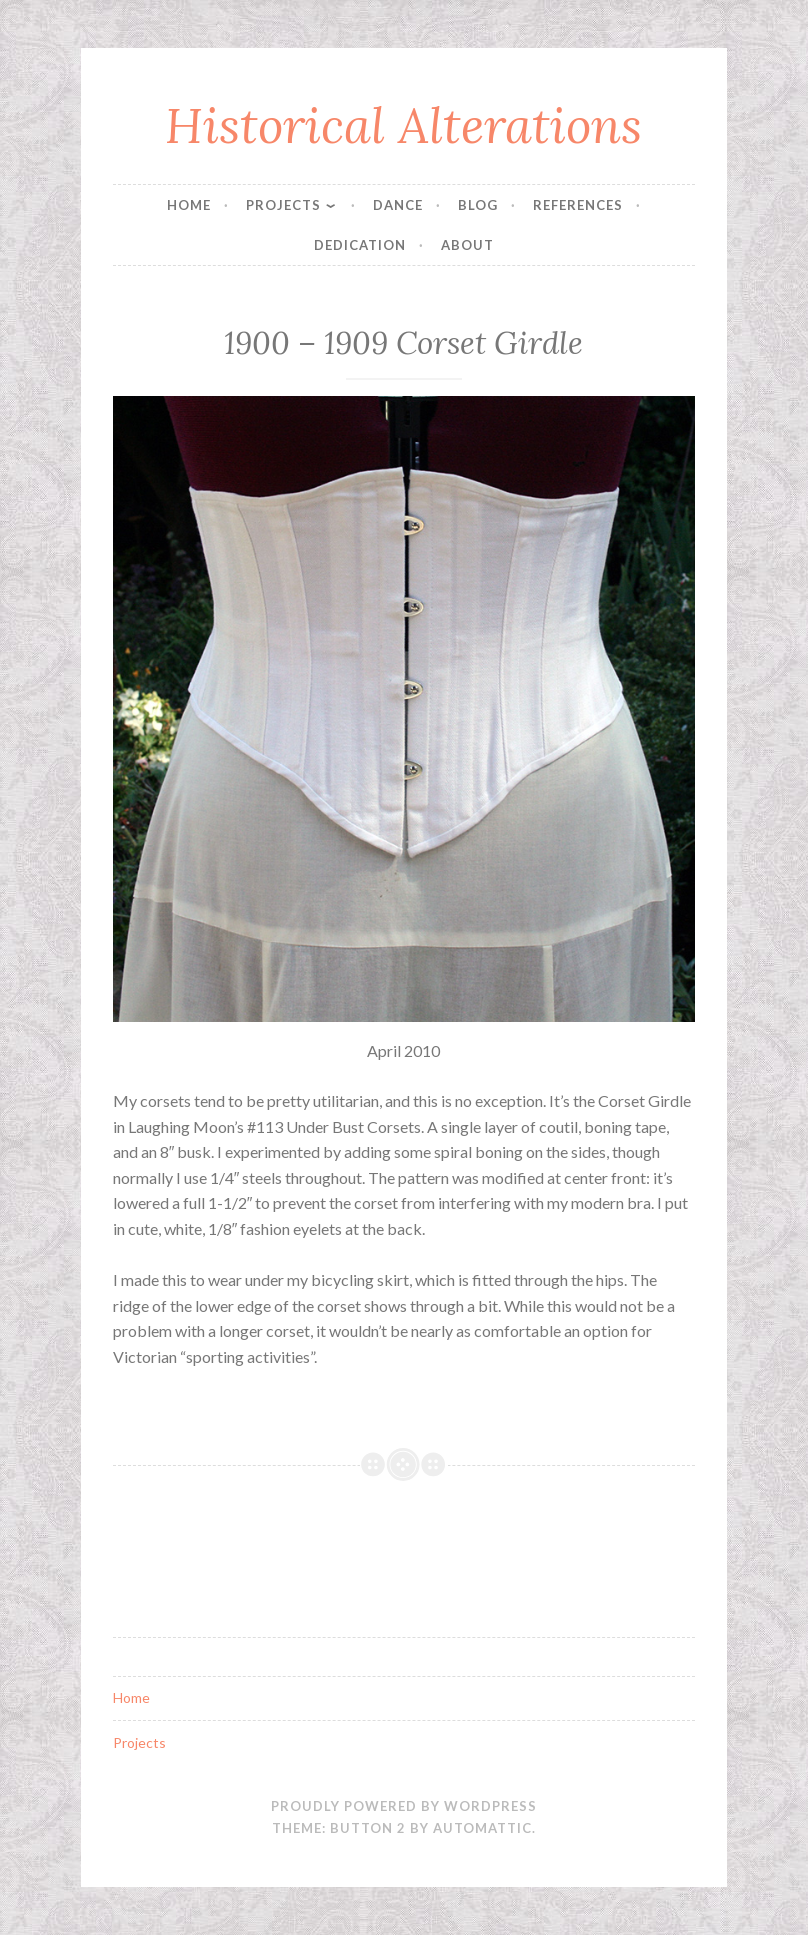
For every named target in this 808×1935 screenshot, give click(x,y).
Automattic (482, 1828)
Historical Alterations (403, 125)
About (467, 245)
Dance (398, 205)
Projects (283, 205)
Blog (478, 205)
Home (189, 205)
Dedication (360, 245)
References (578, 205)
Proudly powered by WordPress (404, 1806)
